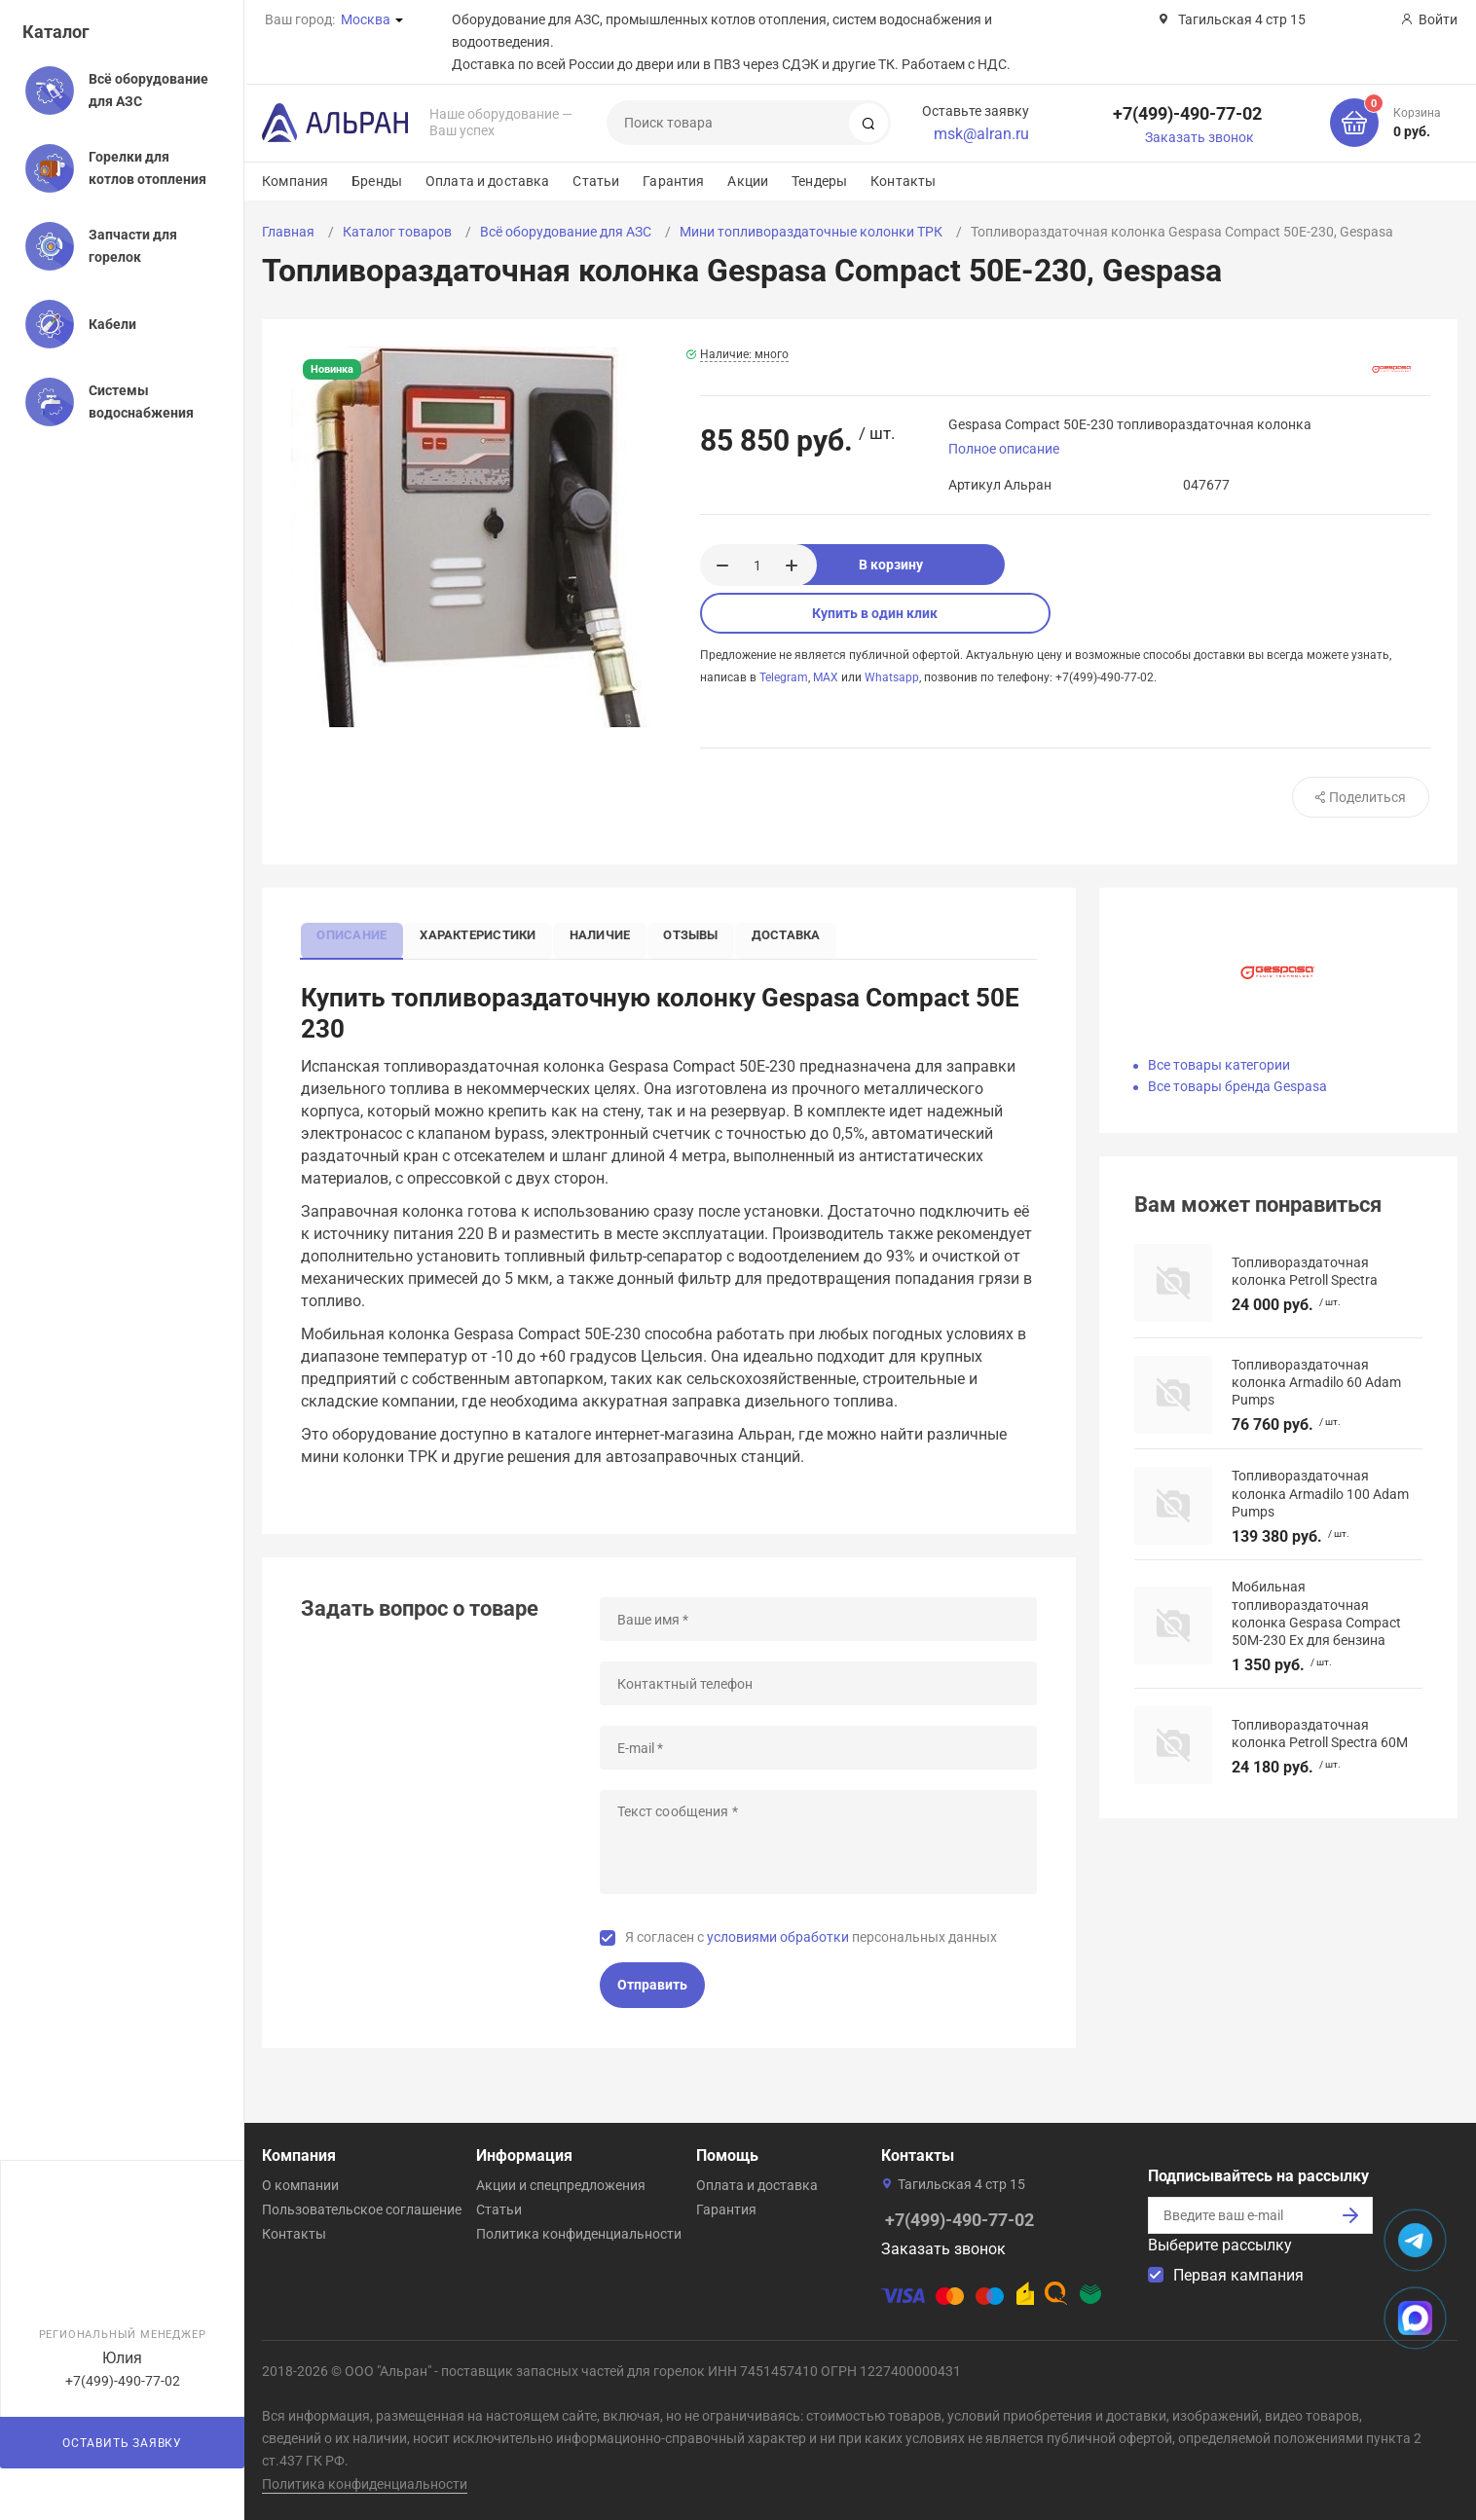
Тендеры (819, 181)
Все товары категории (1219, 1065)
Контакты (903, 181)
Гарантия (673, 181)
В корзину (936, 564)
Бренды (376, 181)
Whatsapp (892, 677)
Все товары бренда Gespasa (1237, 1086)
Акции (747, 181)
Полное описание (1003, 449)
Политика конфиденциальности (579, 2234)
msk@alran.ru (981, 134)
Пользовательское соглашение (361, 2209)
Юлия (122, 2358)
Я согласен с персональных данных (811, 1939)
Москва (365, 19)
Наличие (615, 934)
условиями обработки (778, 1939)
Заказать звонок (1199, 137)
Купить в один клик (875, 613)
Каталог (56, 31)
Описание (355, 934)
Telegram (783, 677)
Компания (295, 181)
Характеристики (487, 934)
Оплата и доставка (487, 181)
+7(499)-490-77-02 (1187, 113)
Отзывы (711, 934)
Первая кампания (1238, 2275)
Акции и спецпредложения (561, 2185)
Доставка (812, 934)
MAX (825, 677)
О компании (300, 2185)
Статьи (595, 181)
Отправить (652, 1987)
